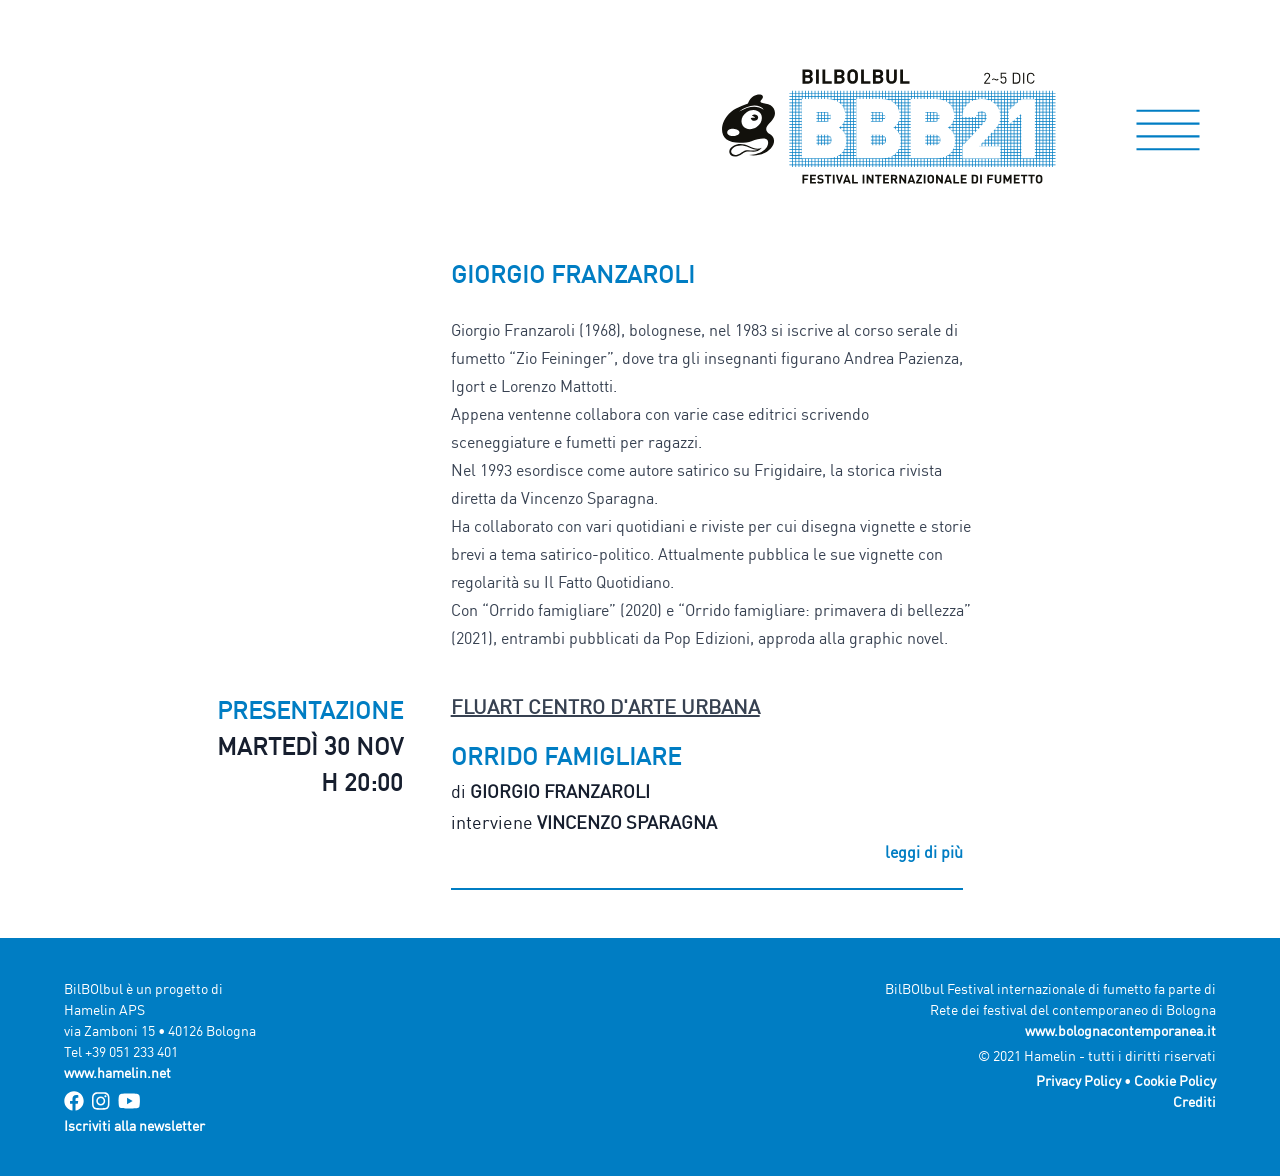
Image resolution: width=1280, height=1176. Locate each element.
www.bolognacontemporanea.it (1120, 1030)
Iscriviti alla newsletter (134, 1125)
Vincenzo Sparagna (627, 822)
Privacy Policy (1078, 1080)
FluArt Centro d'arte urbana (605, 706)
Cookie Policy (1175, 1080)
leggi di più (924, 852)
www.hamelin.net (117, 1072)
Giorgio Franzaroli (560, 791)
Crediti (1194, 1101)
